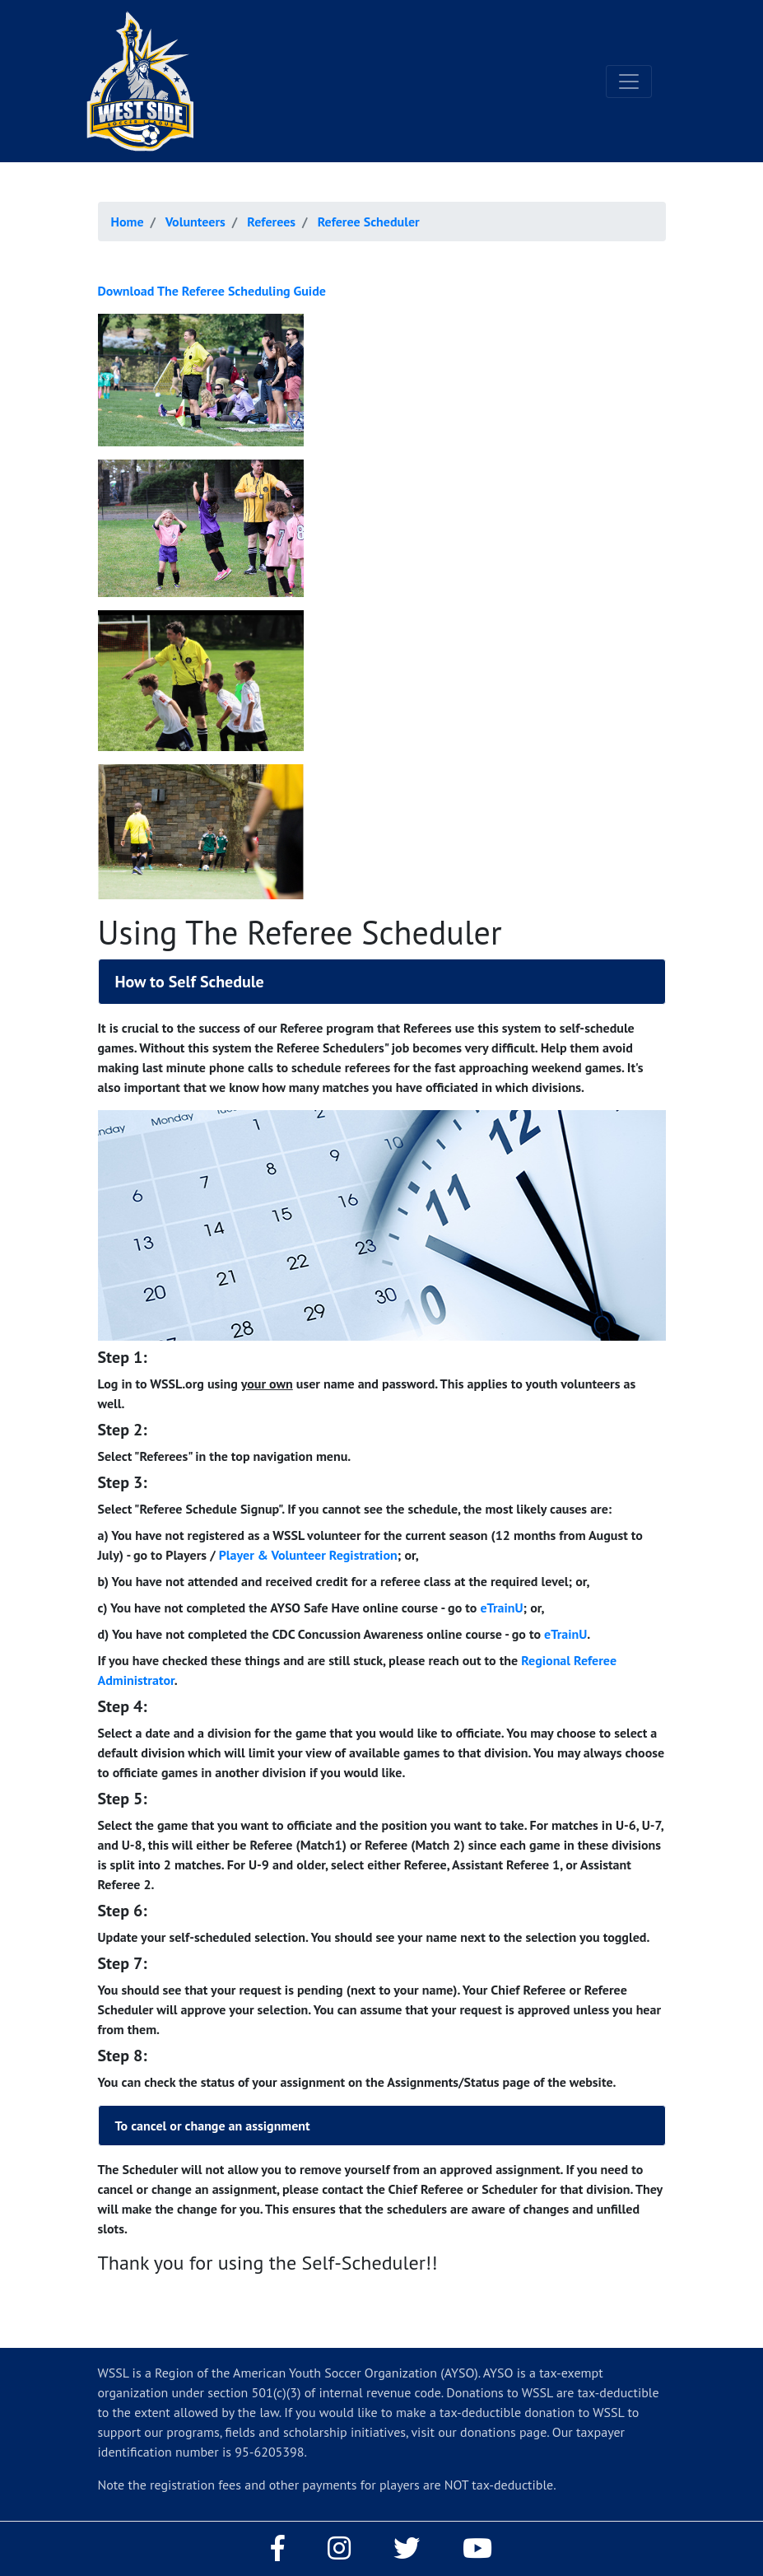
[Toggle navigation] (629, 81)
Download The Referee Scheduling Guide (212, 290)
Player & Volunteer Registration (308, 1555)
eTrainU (501, 1607)
